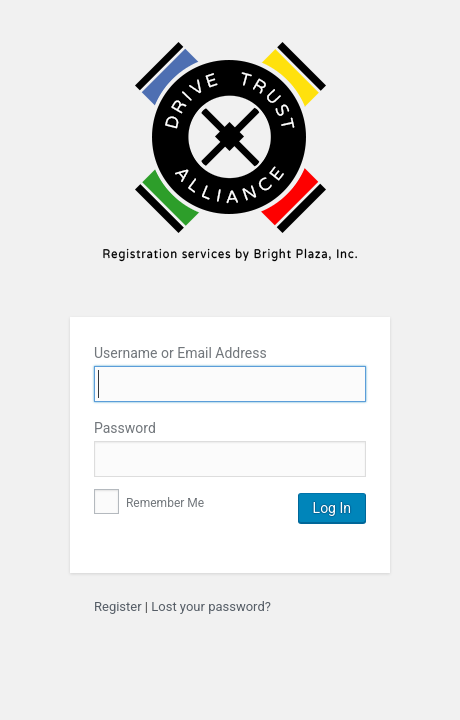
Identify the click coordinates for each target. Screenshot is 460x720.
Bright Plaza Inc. (230, 164)
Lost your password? (211, 606)
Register (118, 606)
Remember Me (149, 503)
